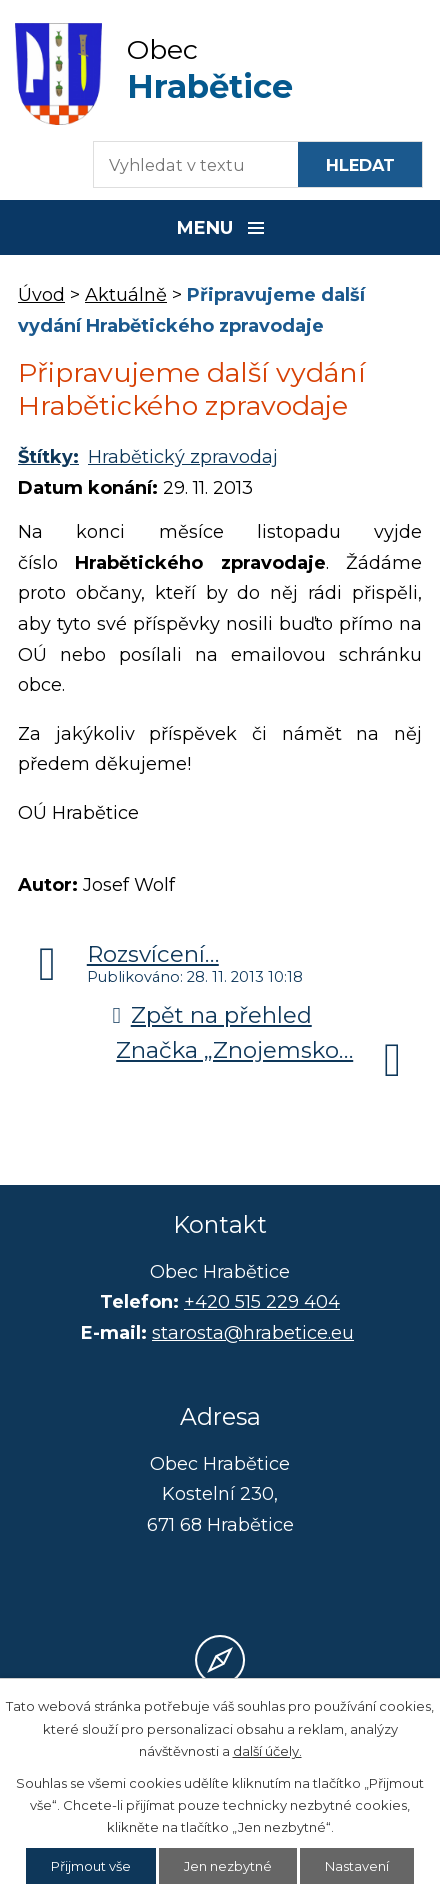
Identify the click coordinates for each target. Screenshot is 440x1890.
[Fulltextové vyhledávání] (186, 164)
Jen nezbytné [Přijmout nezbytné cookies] (228, 1866)
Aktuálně (126, 295)
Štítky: (48, 457)
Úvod (41, 295)
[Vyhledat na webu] (360, 164)
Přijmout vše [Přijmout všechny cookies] (91, 1866)
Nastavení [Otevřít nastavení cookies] (357, 1866)
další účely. (267, 1751)
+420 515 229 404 (262, 1302)
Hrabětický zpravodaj (183, 457)
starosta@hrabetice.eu (253, 1333)
